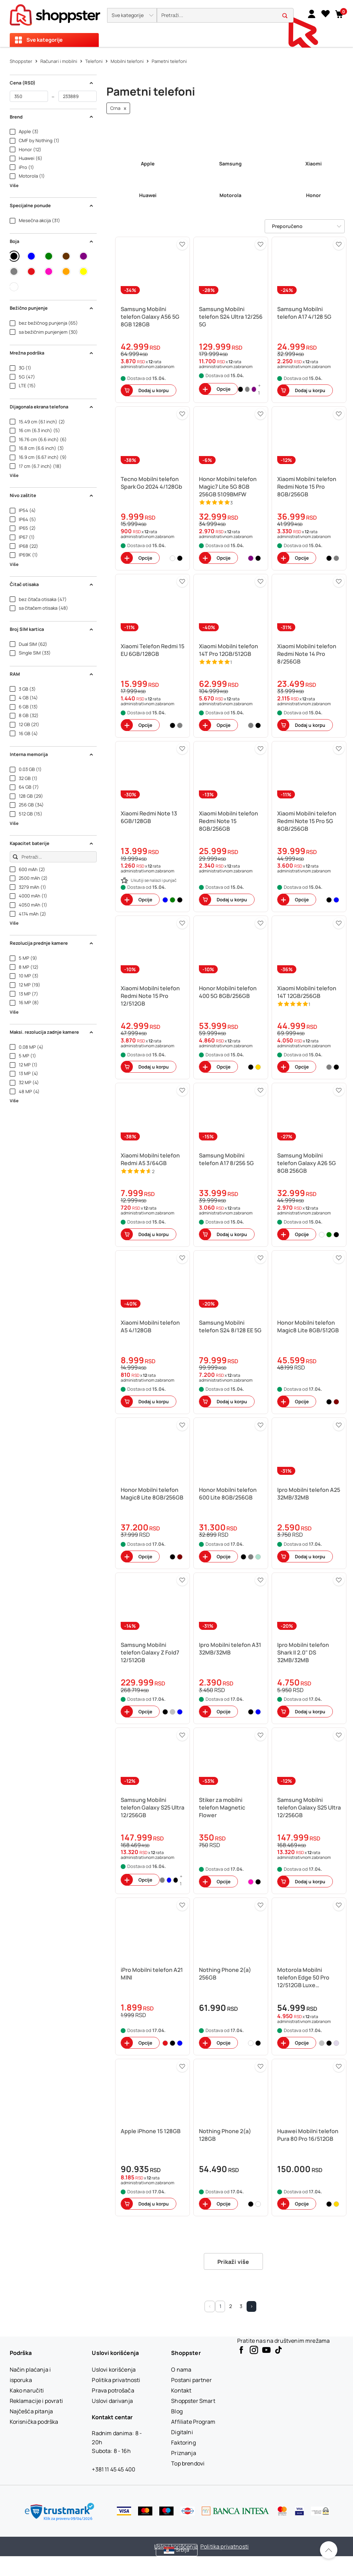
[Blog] (177, 2411)
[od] (29, 96)
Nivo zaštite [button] (52, 495)
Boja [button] (52, 241)
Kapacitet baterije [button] (52, 843)
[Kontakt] (181, 2390)
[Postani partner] (191, 2380)
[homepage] (55, 13)
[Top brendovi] (187, 2463)
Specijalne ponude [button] (52, 205)
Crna (118, 108)
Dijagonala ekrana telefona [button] (52, 407)
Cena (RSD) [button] (52, 83)
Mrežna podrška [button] (52, 353)
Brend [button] (52, 117)
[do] (77, 96)
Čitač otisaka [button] (52, 584)
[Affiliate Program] (193, 2421)
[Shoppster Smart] (193, 2401)
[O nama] (181, 2369)
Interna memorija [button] (52, 754)
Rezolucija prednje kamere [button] (52, 943)
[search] (225, 15)
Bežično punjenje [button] (52, 308)
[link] (311, 13)
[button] (132, 15)
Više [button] (14, 185)
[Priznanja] (183, 2453)
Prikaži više (233, 2262)
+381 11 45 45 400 (113, 2469)
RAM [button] (52, 674)
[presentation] (176, 23)
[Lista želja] (325, 13)
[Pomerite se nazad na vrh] (328, 2550)
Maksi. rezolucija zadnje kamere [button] (52, 1032)
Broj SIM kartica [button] (52, 629)
